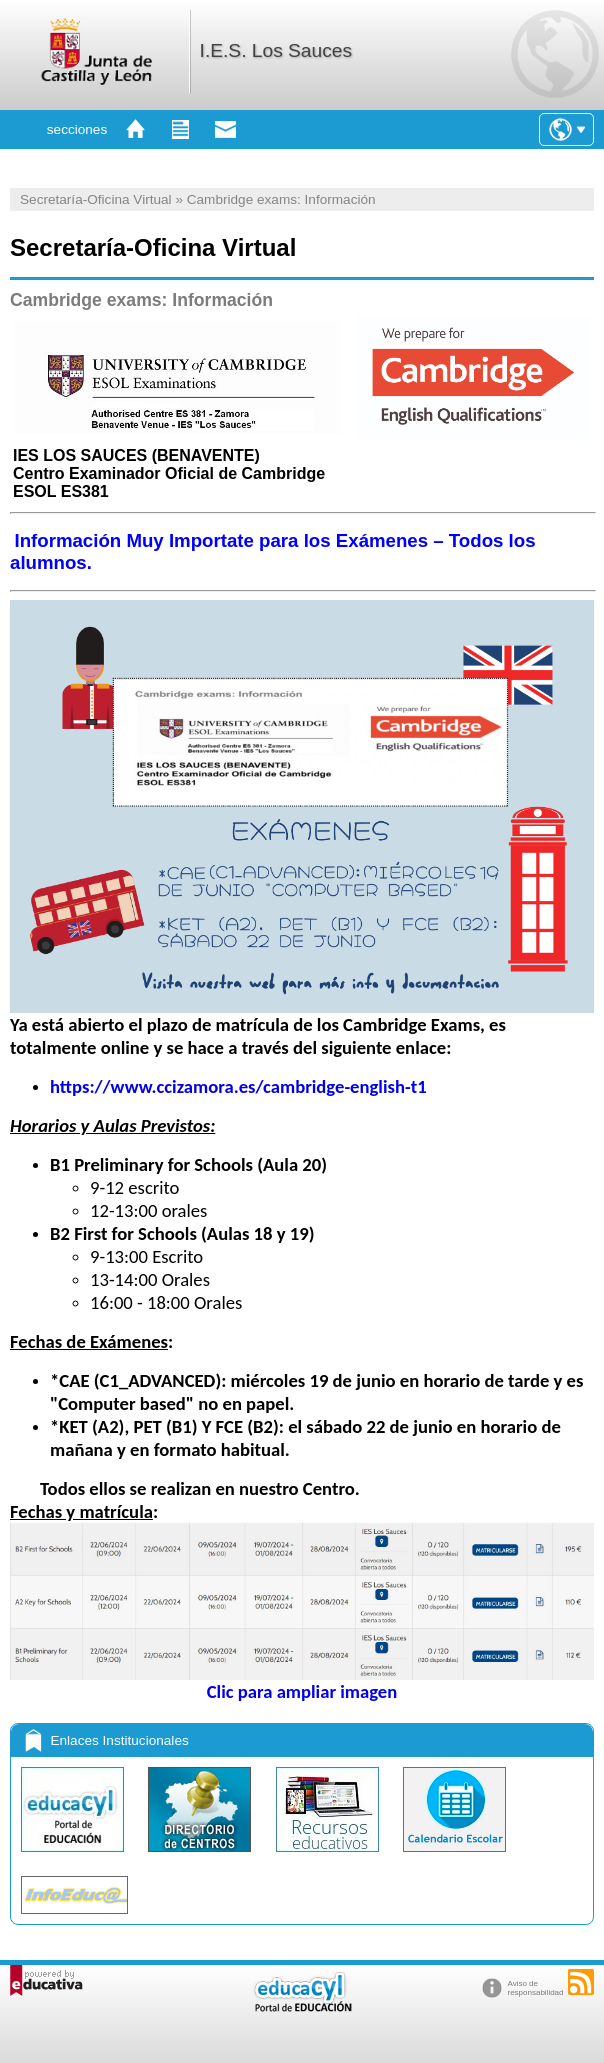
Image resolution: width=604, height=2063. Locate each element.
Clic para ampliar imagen (302, 1682)
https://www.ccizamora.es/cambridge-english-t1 (238, 1086)
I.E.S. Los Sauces (276, 50)
